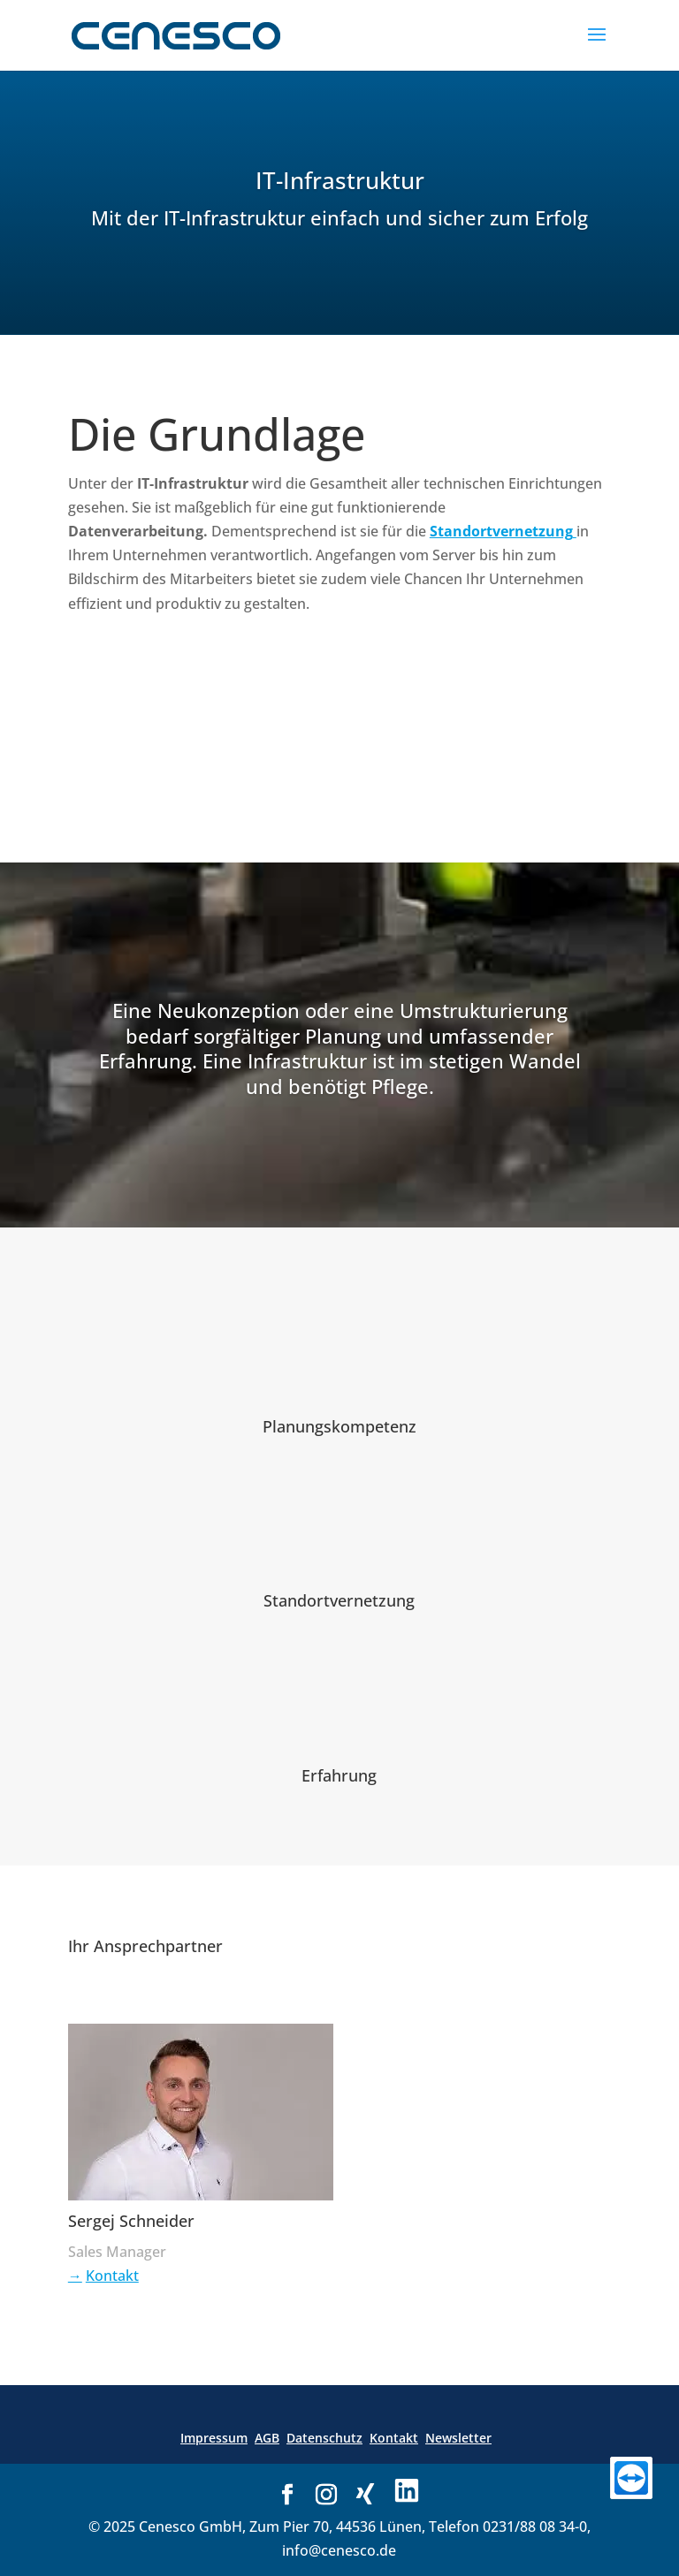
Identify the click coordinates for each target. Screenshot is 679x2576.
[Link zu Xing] (365, 2494)
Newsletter (458, 2437)
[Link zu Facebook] (287, 2495)
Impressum (214, 2437)
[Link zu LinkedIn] (406, 2492)
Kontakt (112, 2275)
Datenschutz (324, 2437)
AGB (267, 2437)
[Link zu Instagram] (326, 2495)
